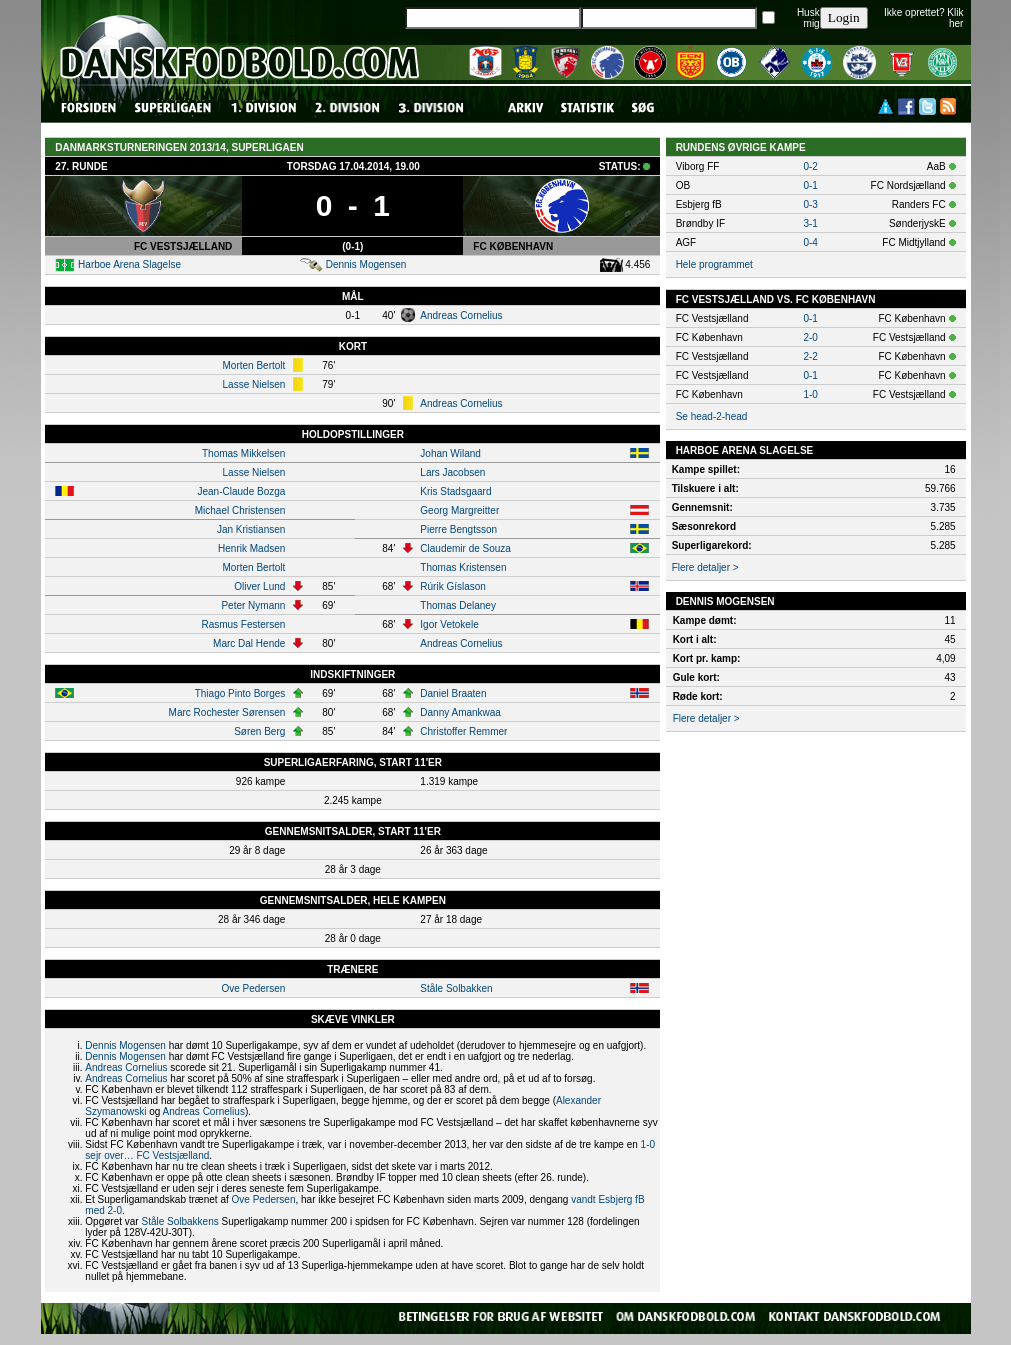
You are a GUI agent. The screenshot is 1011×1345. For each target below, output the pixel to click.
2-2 (810, 356)
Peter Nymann (253, 605)
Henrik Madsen (251, 548)
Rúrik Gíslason (453, 586)
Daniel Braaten (453, 693)
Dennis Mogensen (366, 264)
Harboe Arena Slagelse (129, 264)
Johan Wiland (450, 453)
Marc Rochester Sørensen (227, 712)
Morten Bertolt (254, 365)
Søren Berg (259, 731)
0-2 (810, 166)
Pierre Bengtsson (458, 529)
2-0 (810, 337)
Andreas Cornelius (461, 315)
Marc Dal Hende (249, 643)
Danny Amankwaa (460, 712)
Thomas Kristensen (463, 567)
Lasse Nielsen (254, 384)
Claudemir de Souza (465, 548)
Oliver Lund (259, 586)
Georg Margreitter (459, 510)
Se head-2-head (712, 416)
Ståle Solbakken (456, 988)
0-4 (810, 242)
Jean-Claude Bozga (241, 491)
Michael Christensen (240, 510)
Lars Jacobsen (452, 472)
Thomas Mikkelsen (243, 453)
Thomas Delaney (458, 605)
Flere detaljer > (705, 567)
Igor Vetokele (449, 624)
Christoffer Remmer (463, 731)
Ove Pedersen (253, 988)
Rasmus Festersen (243, 624)
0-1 (810, 185)
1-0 (810, 394)
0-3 (810, 204)
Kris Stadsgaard (455, 491)
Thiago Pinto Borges (240, 693)
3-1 (810, 223)
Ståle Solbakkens (179, 1221)
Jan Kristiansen (251, 529)
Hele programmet (714, 264)
